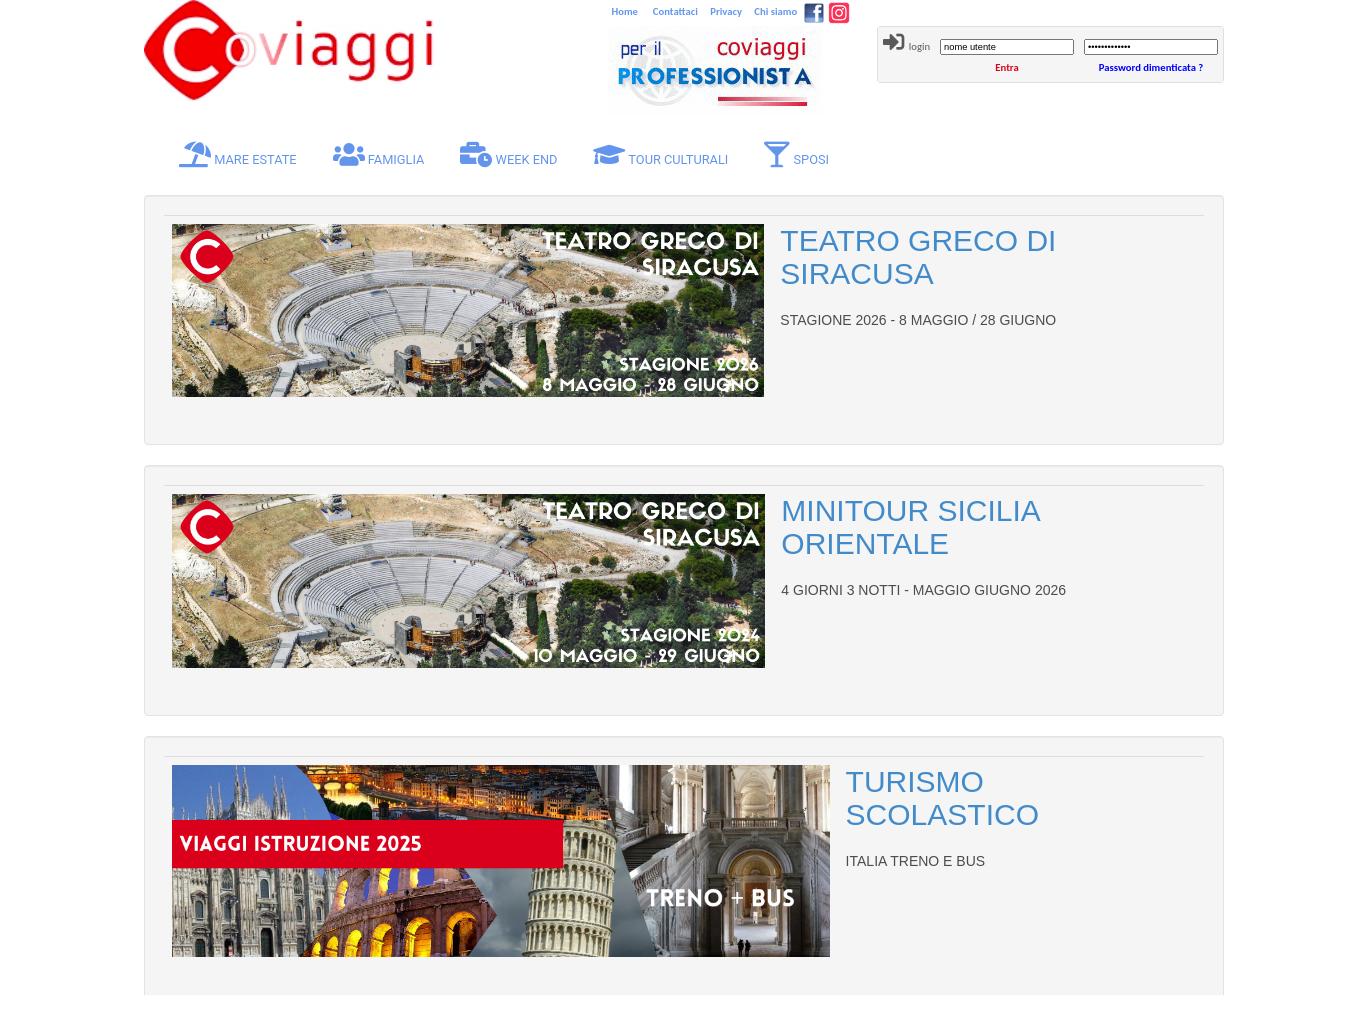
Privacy (725, 11)
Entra (1006, 67)
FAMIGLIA (379, 155)
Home (626, 11)
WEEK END (508, 155)
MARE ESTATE (242, 154)
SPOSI (796, 155)
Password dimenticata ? (1151, 67)
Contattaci (673, 11)
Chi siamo (774, 11)
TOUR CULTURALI (660, 155)
